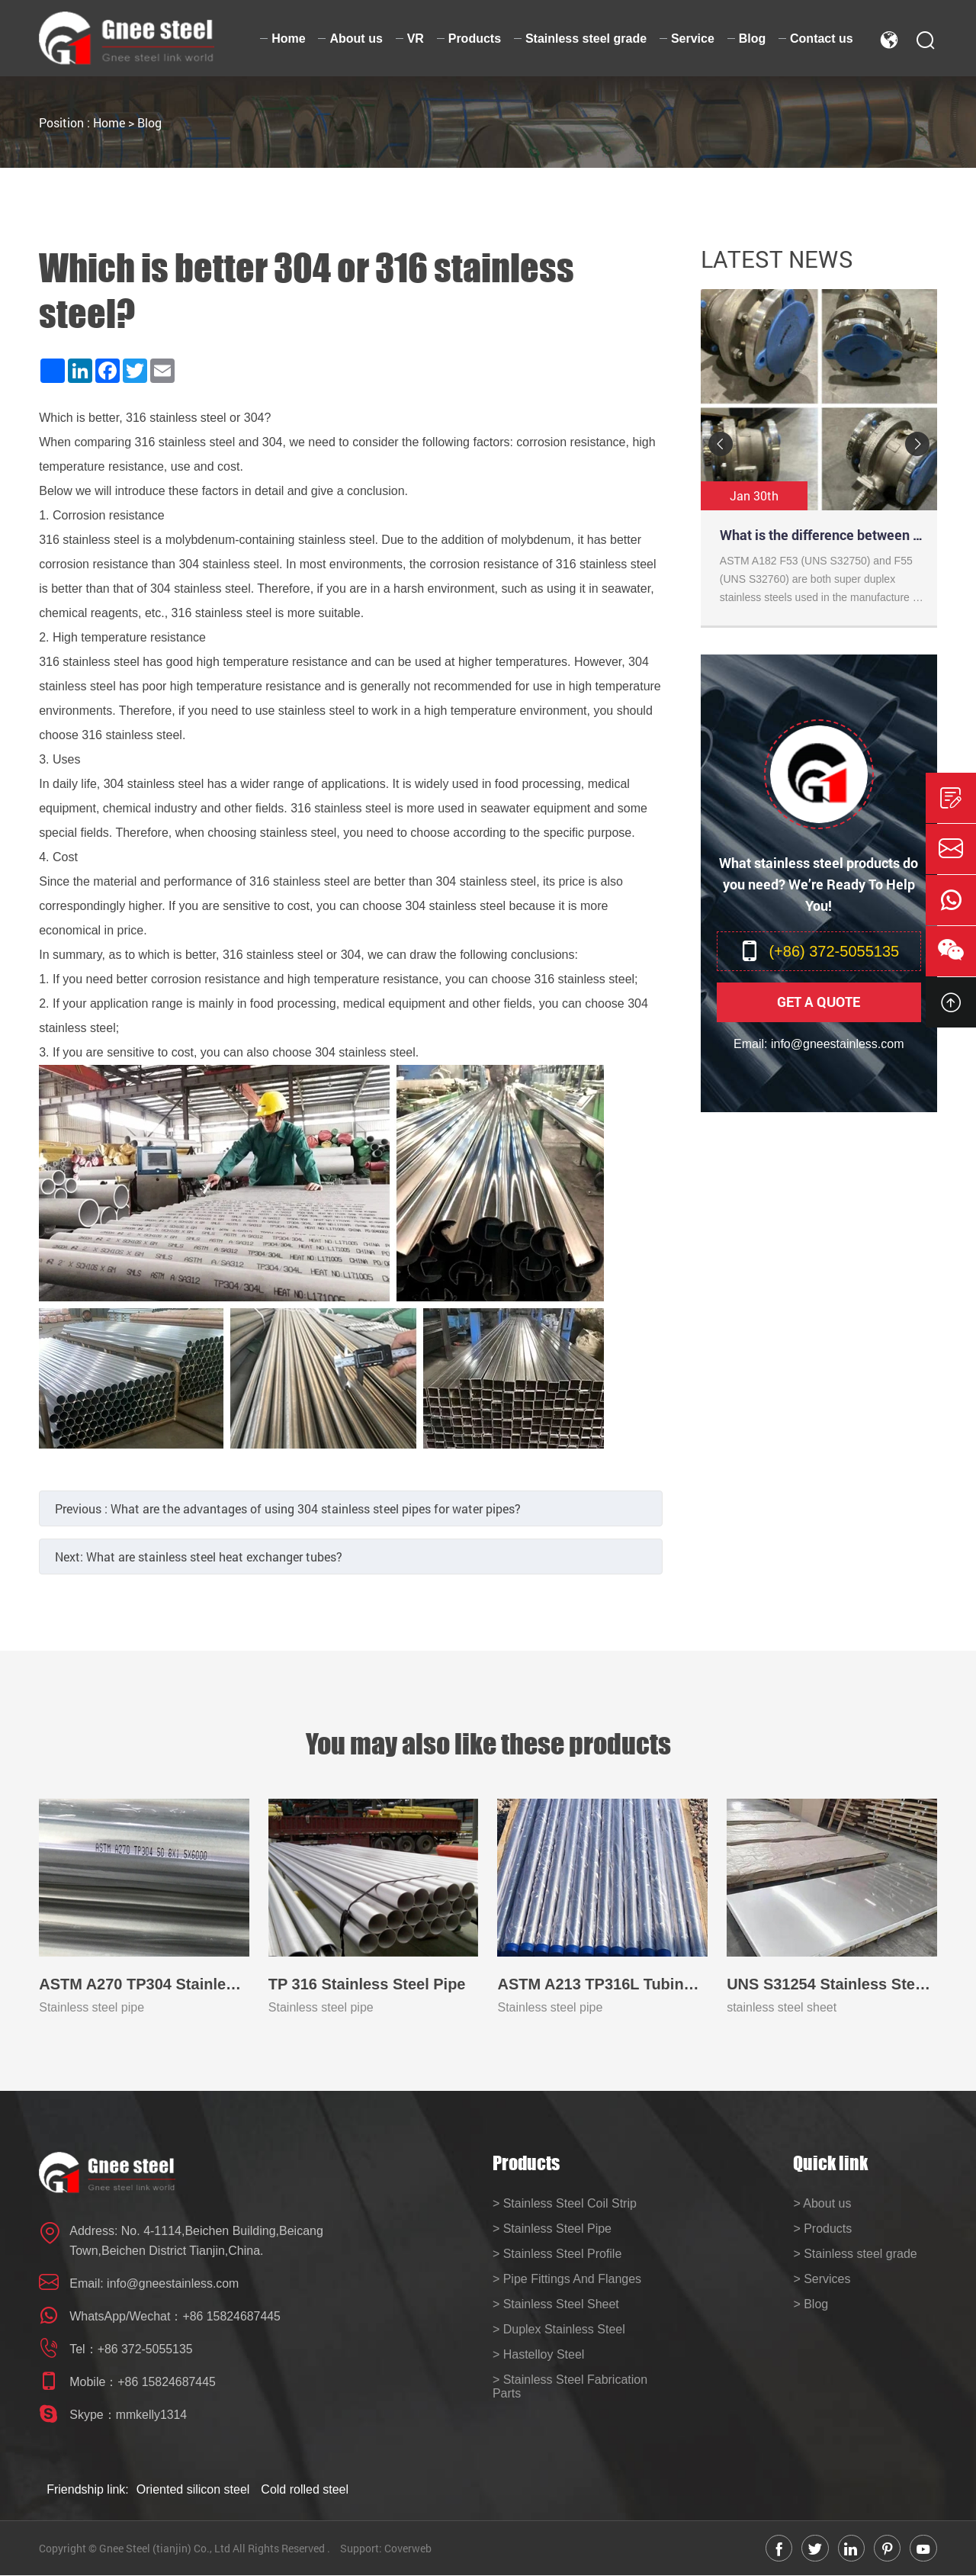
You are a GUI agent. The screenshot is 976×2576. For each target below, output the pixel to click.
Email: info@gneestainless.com (819, 1043)
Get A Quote (818, 1002)
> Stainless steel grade (855, 2253)
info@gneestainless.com (173, 2283)
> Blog (810, 2304)
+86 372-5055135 (146, 2349)
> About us (822, 2203)
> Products (822, 2228)
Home (109, 122)
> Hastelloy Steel (539, 2354)
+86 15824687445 (231, 2316)
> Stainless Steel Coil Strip (565, 2203)
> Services (821, 2278)
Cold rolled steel (304, 2489)
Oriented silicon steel (193, 2489)
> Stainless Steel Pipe (552, 2228)
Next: (198, 1556)
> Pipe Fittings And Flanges (567, 2278)
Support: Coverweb (386, 2548)
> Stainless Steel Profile (557, 2253)
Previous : (288, 1508)
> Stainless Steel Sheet (556, 2304)
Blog (149, 122)
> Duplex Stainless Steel (559, 2329)
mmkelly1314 (152, 2414)
